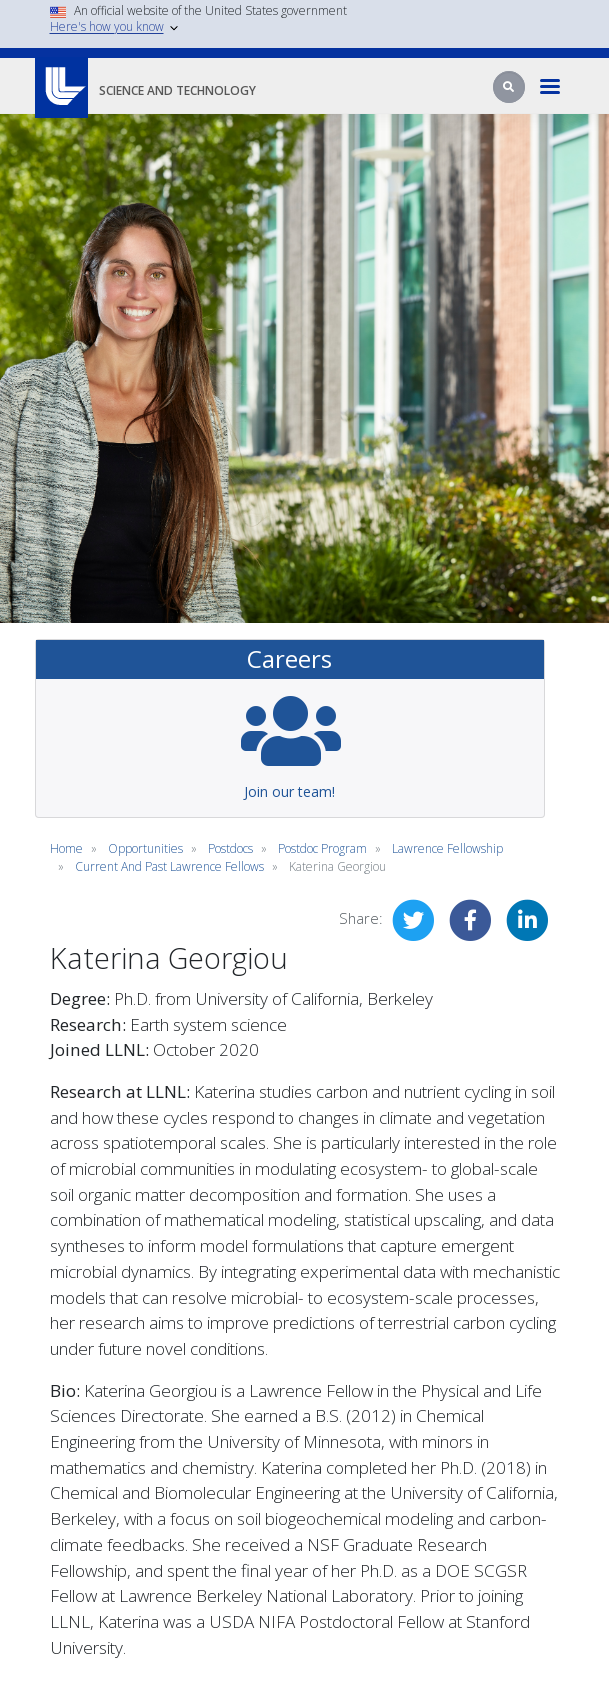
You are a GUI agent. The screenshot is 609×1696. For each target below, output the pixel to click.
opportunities (145, 848)
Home (66, 848)
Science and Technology (177, 90)
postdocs (230, 848)
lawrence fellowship (447, 848)
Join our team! (289, 791)
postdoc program (322, 848)
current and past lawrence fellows (169, 866)
